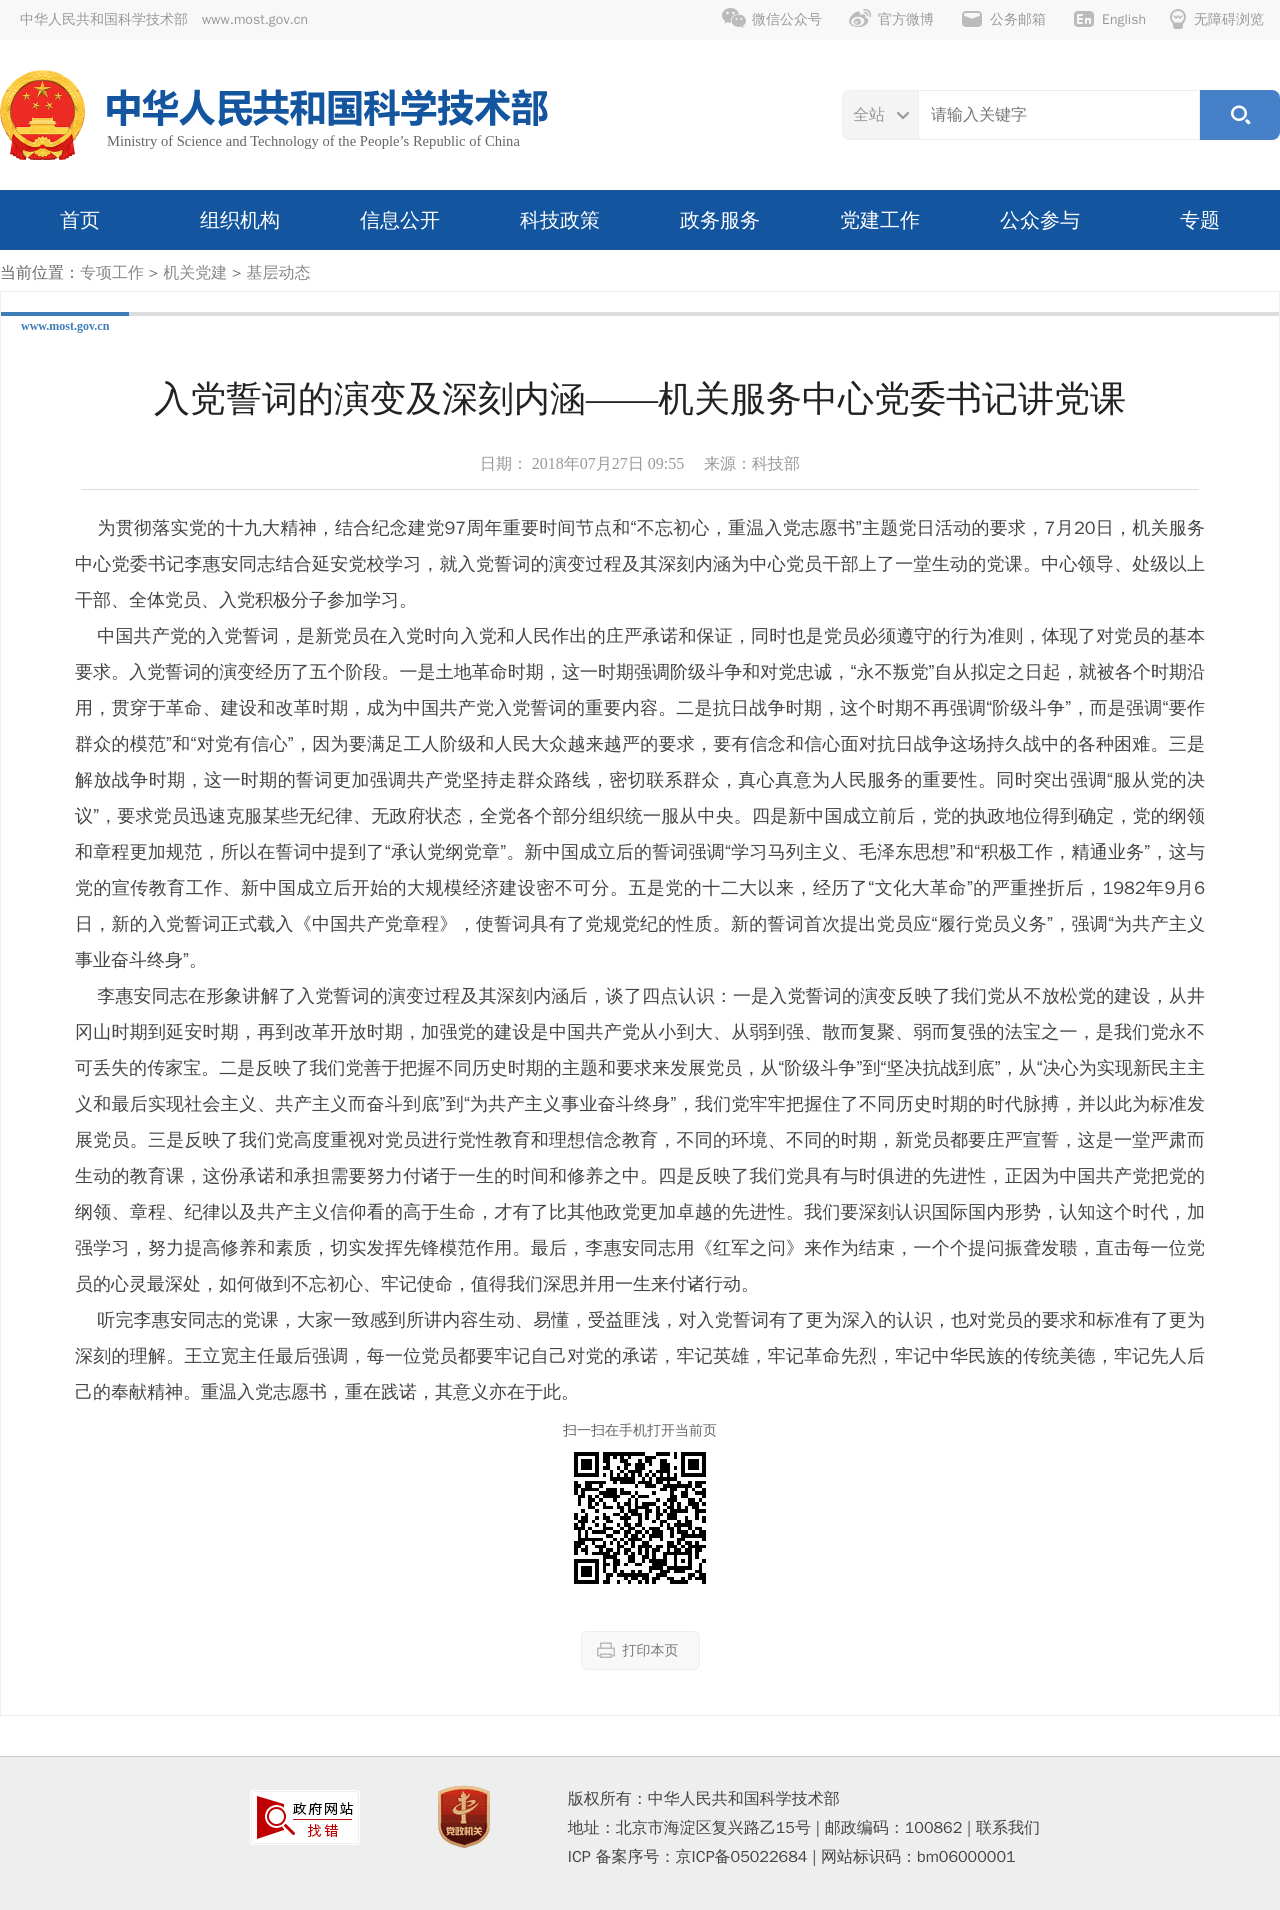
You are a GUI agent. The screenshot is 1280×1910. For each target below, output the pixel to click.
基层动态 (278, 273)
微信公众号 (772, 19)
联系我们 (1008, 1828)
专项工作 (112, 273)
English (1109, 19)
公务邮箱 (1003, 19)
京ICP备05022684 (742, 1857)
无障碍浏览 (1217, 19)
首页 (80, 220)
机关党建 (195, 273)
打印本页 (638, 1650)
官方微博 (891, 19)
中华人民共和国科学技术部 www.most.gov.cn (164, 19)
